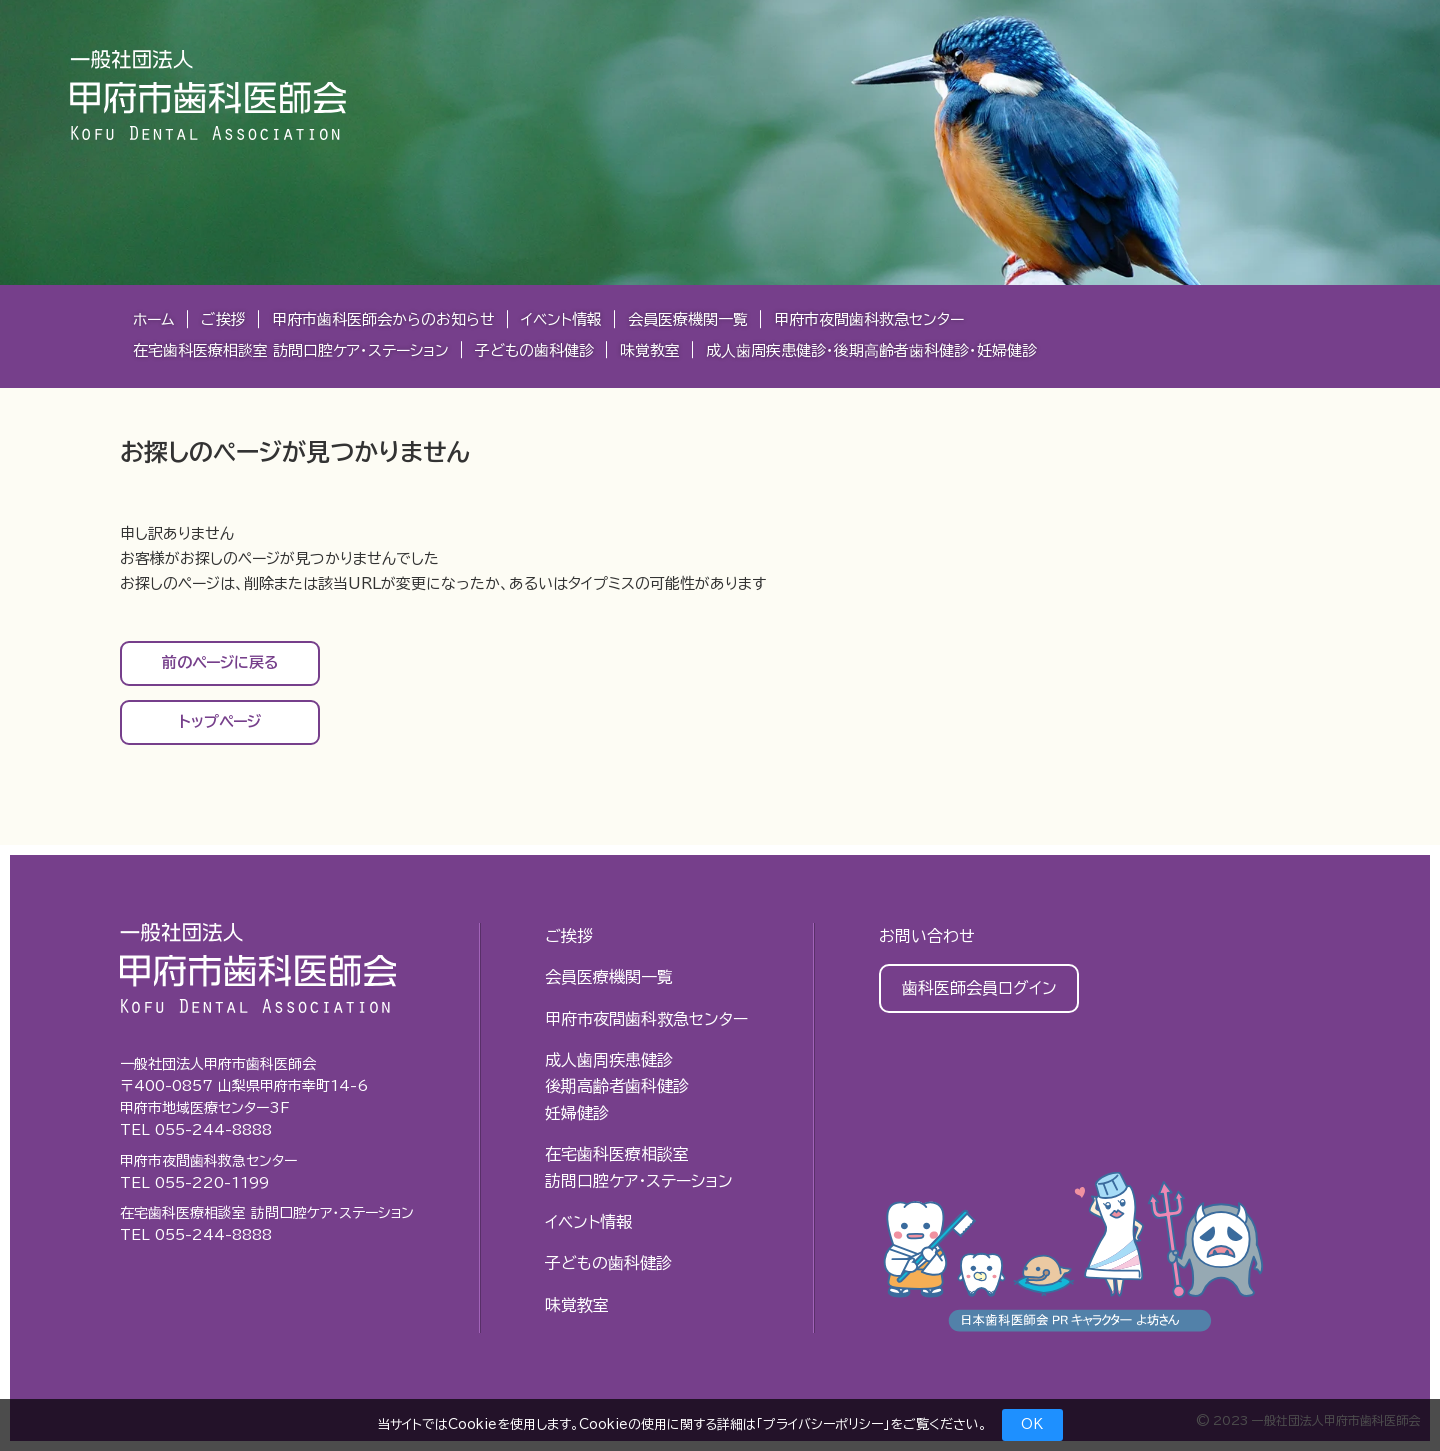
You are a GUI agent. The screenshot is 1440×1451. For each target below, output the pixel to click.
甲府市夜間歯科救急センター (869, 319)
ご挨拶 (223, 319)
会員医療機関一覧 (688, 319)
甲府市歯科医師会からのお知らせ (383, 319)
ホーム (154, 319)
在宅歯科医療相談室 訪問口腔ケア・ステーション (291, 350)
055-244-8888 (213, 1130)
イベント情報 (561, 319)
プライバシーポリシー (823, 1424)
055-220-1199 (212, 1183)
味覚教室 (650, 350)
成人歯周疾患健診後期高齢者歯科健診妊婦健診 (617, 1086)
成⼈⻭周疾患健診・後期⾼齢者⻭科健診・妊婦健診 (871, 350)
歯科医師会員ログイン (979, 988)
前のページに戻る (220, 662)
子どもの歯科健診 (534, 350)
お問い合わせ (927, 936)
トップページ (220, 721)
